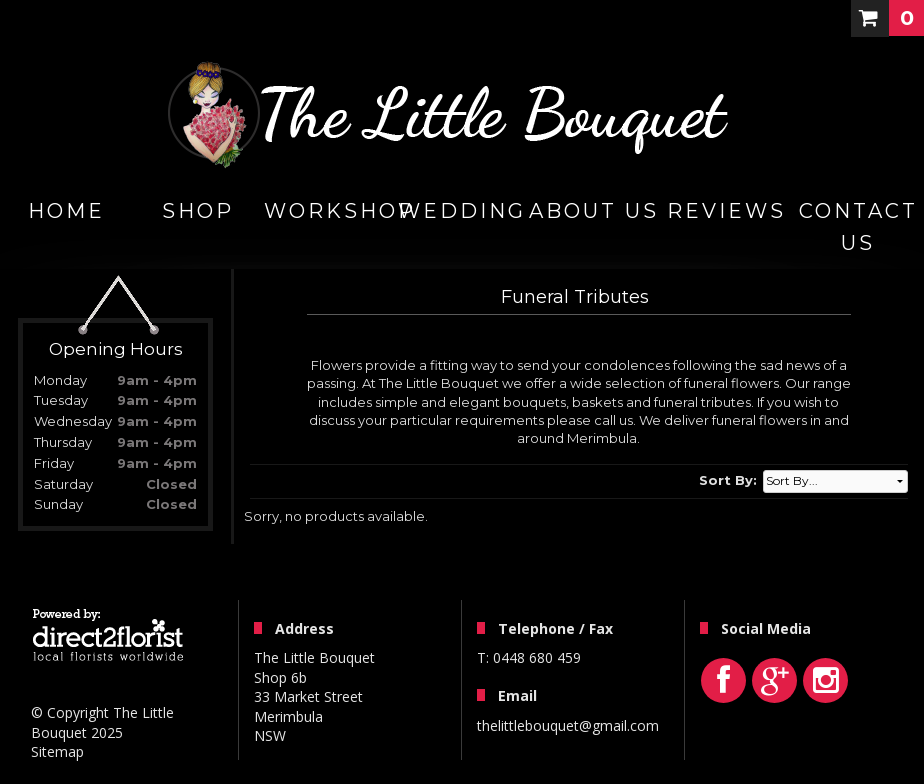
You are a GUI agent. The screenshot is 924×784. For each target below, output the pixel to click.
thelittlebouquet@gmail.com (568, 725)
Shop (198, 211)
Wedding (462, 211)
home (66, 211)
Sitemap (57, 751)
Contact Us (858, 227)
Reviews (726, 211)
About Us (594, 211)
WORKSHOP (330, 211)
